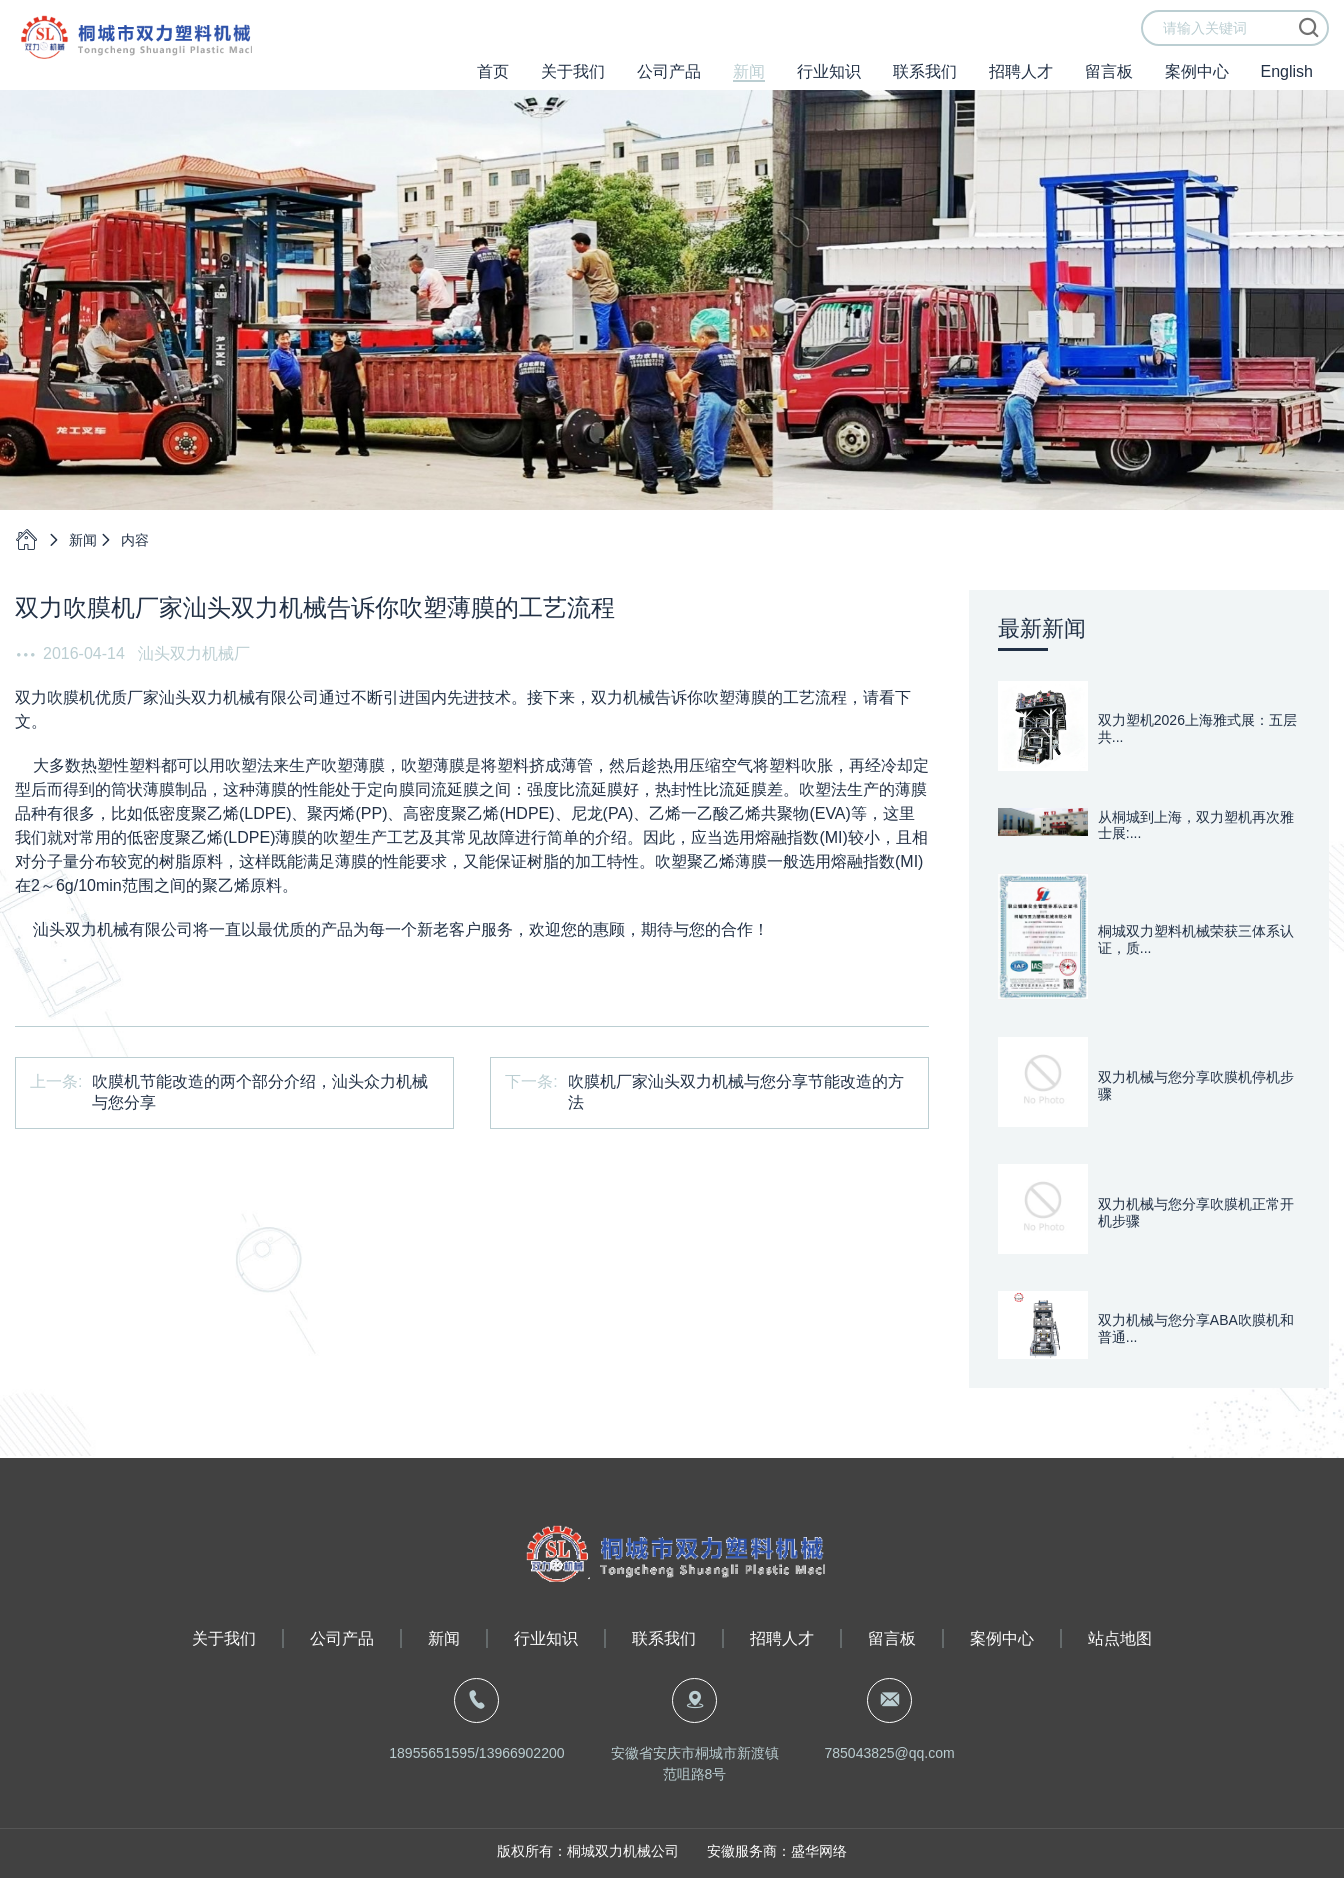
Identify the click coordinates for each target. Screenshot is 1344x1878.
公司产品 (669, 85)
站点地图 (1120, 1638)
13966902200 (522, 1753)
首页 (493, 85)
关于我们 (573, 85)
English (1287, 85)
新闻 (749, 85)
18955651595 (432, 1753)
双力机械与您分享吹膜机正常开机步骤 (1196, 1212)
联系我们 (925, 85)
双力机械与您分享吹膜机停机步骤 (1196, 1085)
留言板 (1109, 85)
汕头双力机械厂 (194, 653)
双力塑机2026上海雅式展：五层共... (1197, 728)
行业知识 (829, 85)
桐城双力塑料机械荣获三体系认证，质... (1196, 939)
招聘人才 (1021, 85)
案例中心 (1197, 85)
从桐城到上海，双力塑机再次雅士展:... (1196, 825)
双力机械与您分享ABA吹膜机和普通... (1196, 1328)
